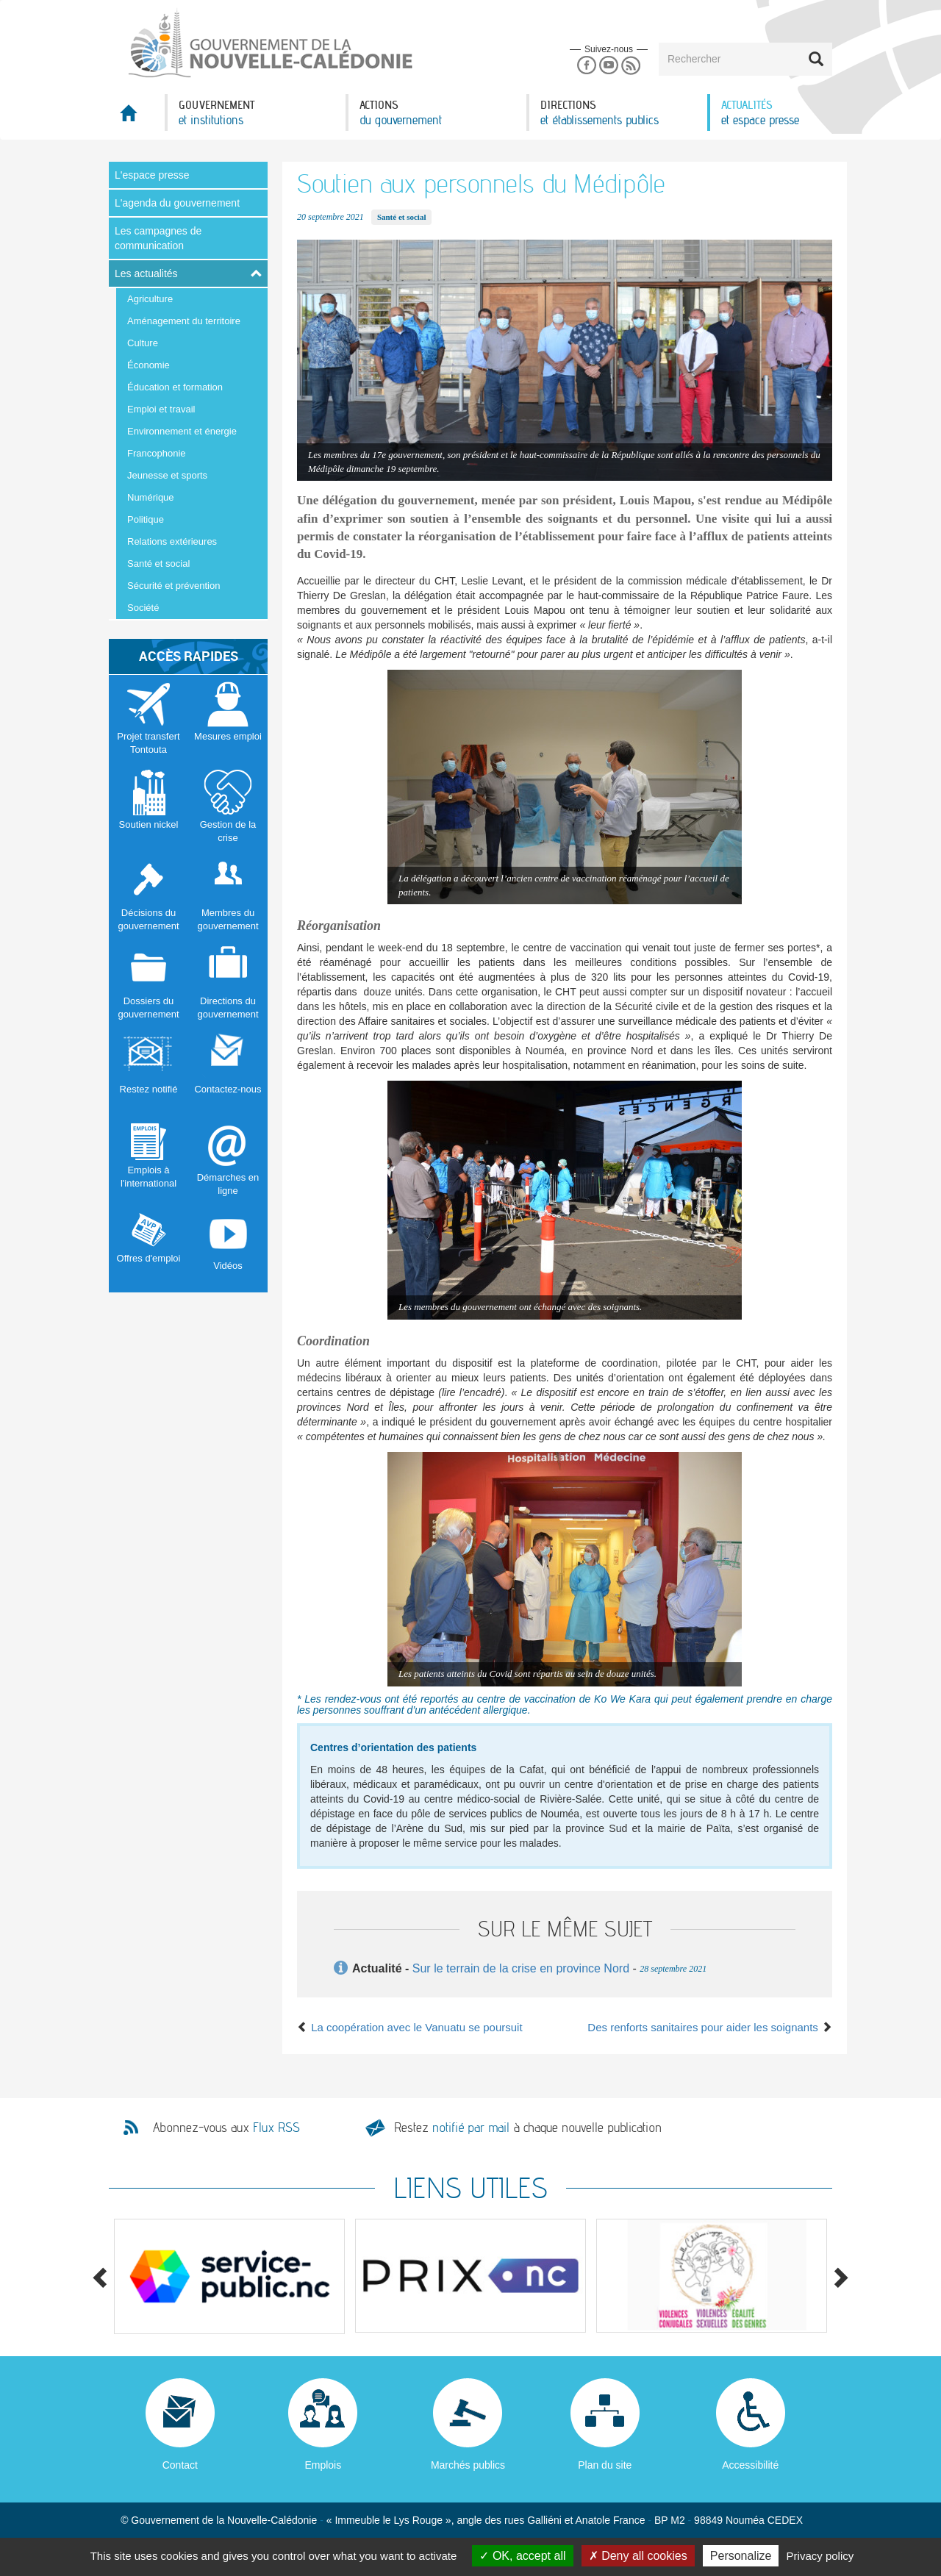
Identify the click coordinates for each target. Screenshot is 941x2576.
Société (143, 607)
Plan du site (604, 2465)
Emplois (322, 2465)
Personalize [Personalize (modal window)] (741, 2556)
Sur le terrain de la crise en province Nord (520, 1968)
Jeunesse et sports (167, 475)
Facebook (586, 66)
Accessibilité (750, 2465)
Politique (145, 519)
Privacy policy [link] (820, 2556)
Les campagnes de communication (158, 238)
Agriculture (150, 298)
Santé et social (158, 563)
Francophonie (156, 453)
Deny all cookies (638, 2556)
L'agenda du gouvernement (177, 203)
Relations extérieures (172, 541)
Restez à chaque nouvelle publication (528, 2127)
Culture (142, 342)
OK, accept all (522, 2556)
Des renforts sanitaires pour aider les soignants (709, 2027)
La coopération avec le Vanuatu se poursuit (410, 2027)
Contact (180, 2465)
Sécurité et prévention (173, 585)
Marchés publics (468, 2465)
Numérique (150, 497)
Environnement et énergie (182, 431)
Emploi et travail (161, 409)
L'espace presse (152, 175)
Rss (631, 66)
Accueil (137, 117)
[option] (229, 2276)
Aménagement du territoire (183, 320)
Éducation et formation (175, 387)
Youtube (608, 66)
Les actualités (146, 273)
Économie (148, 365)
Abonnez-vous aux (226, 2127)
